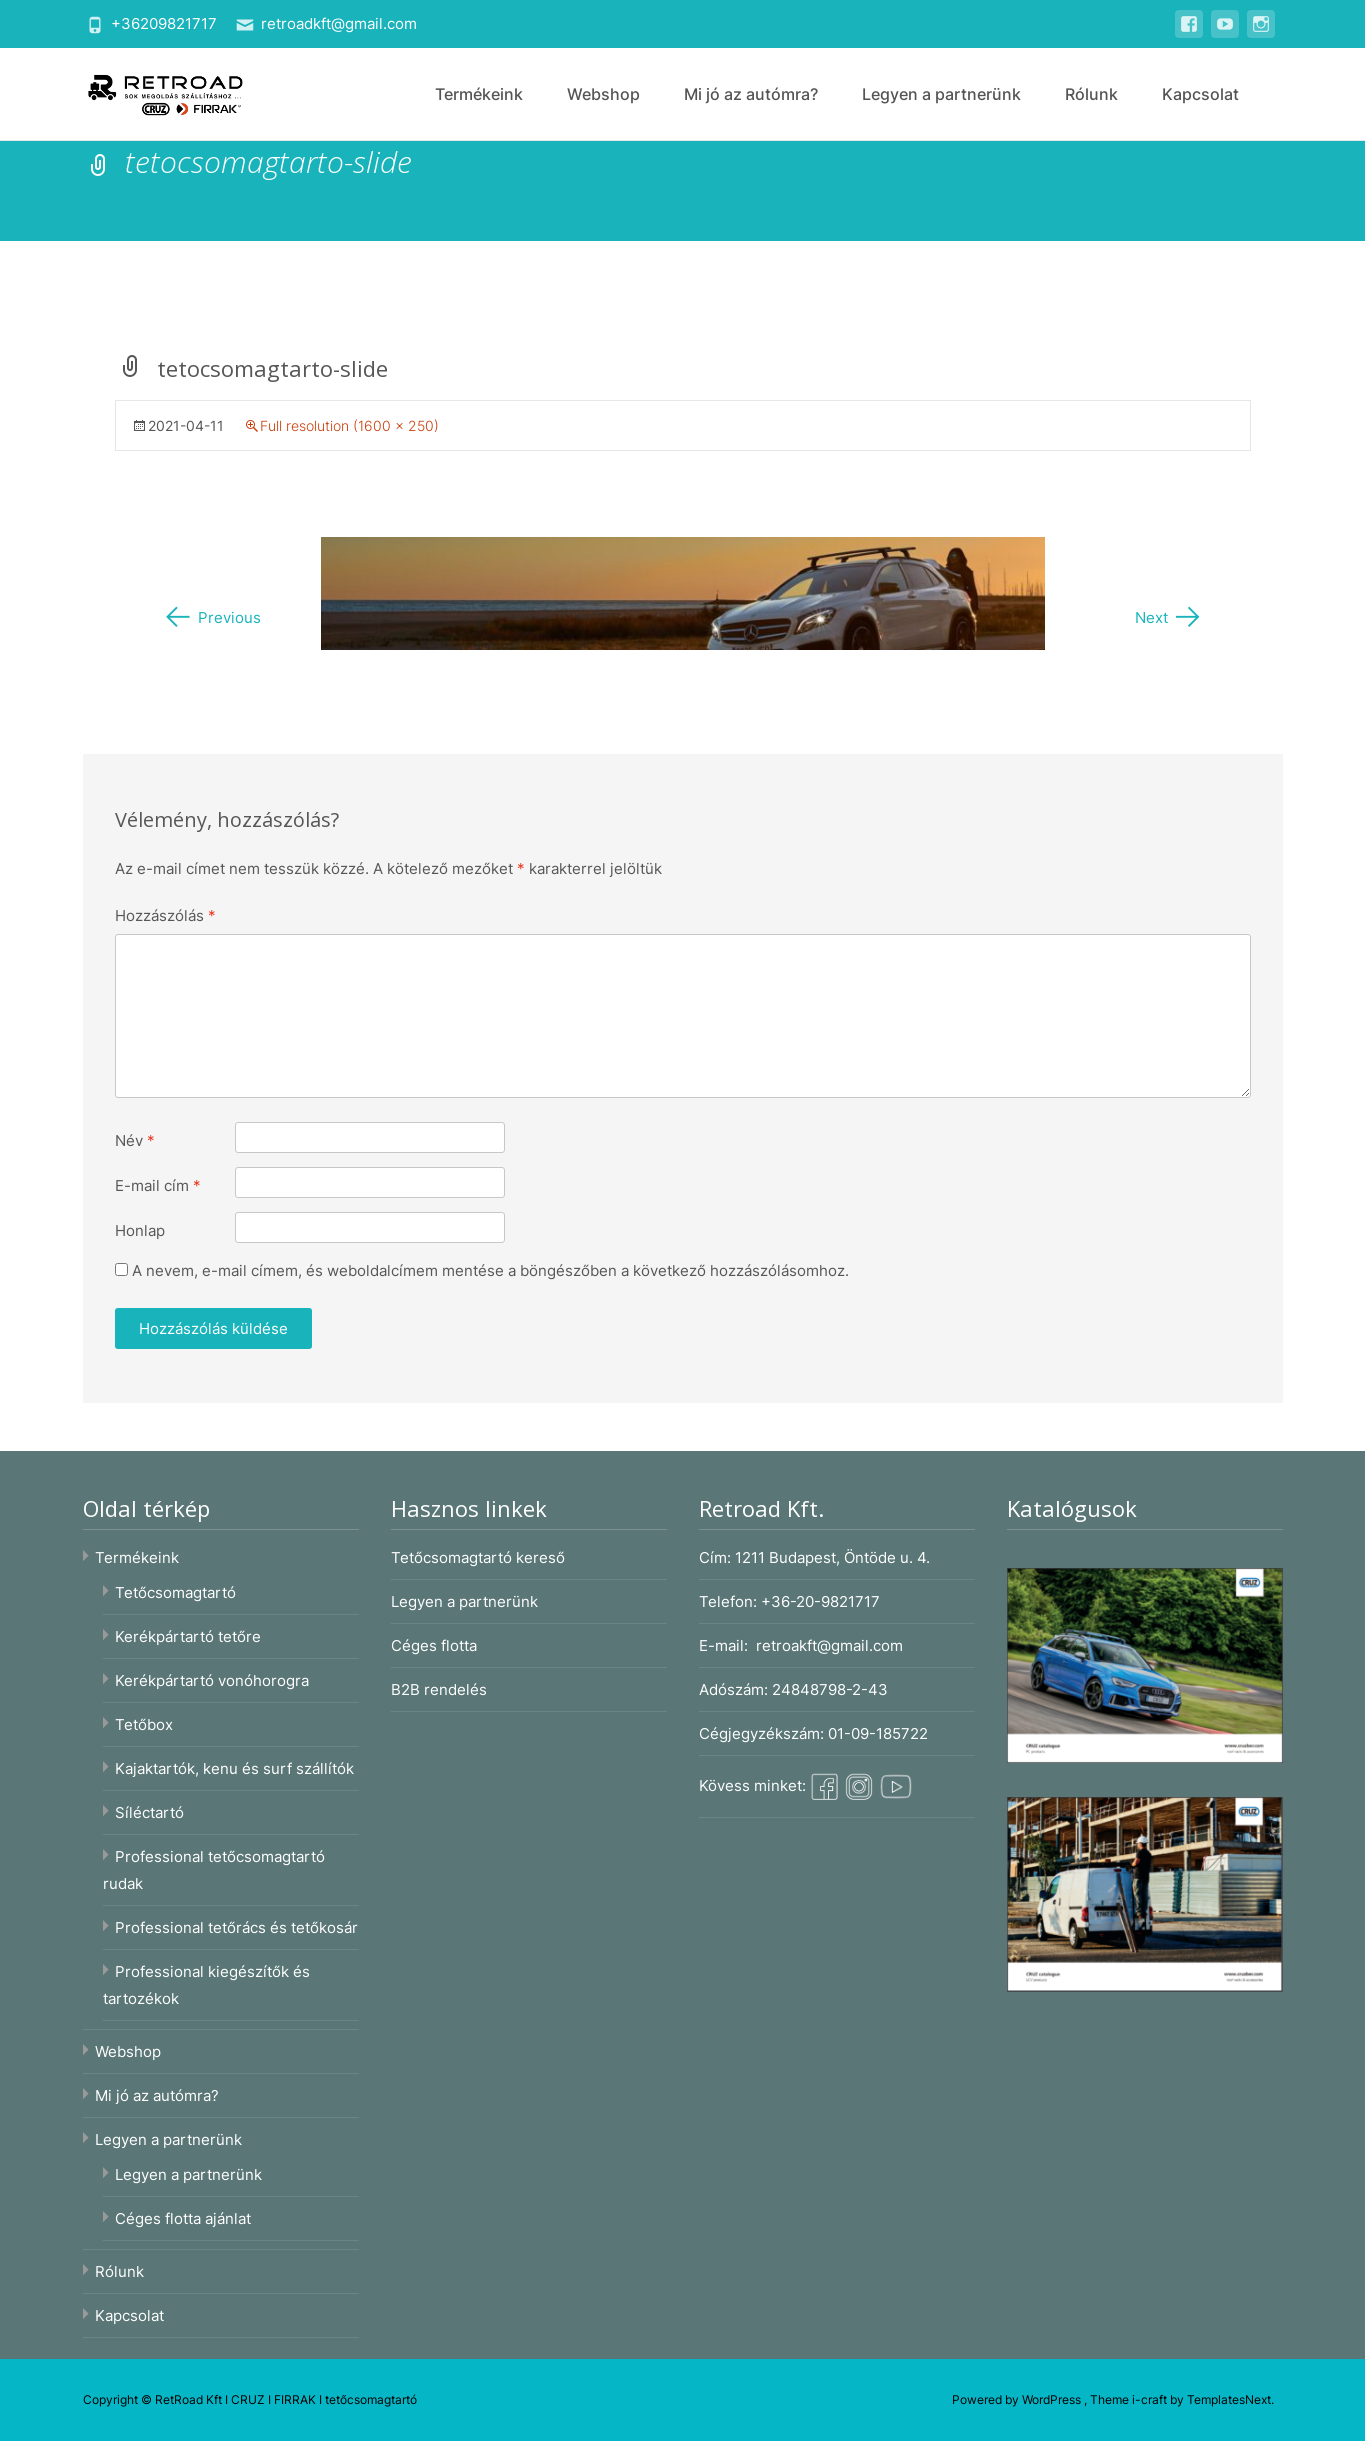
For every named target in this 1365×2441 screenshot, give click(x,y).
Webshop (603, 94)
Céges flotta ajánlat (183, 2218)
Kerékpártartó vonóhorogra (212, 1680)
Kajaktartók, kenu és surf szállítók (234, 1768)
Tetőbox (144, 1724)
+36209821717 (164, 23)
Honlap (140, 1230)
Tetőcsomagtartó (175, 1592)
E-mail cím (158, 1185)
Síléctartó (149, 1812)
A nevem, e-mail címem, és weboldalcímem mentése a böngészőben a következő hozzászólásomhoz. (490, 1270)
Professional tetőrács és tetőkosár (236, 1927)
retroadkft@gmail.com (339, 23)
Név (135, 1140)
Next (1169, 617)
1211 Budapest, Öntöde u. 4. (832, 1557)
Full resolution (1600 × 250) (349, 425)
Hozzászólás (165, 915)
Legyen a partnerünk (941, 94)
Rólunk (1091, 94)
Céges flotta (434, 1645)
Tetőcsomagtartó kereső (478, 1557)
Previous (212, 617)
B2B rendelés (439, 1689)
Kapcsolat (1200, 94)
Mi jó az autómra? (751, 94)
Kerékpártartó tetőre (188, 1636)
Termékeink (479, 94)
